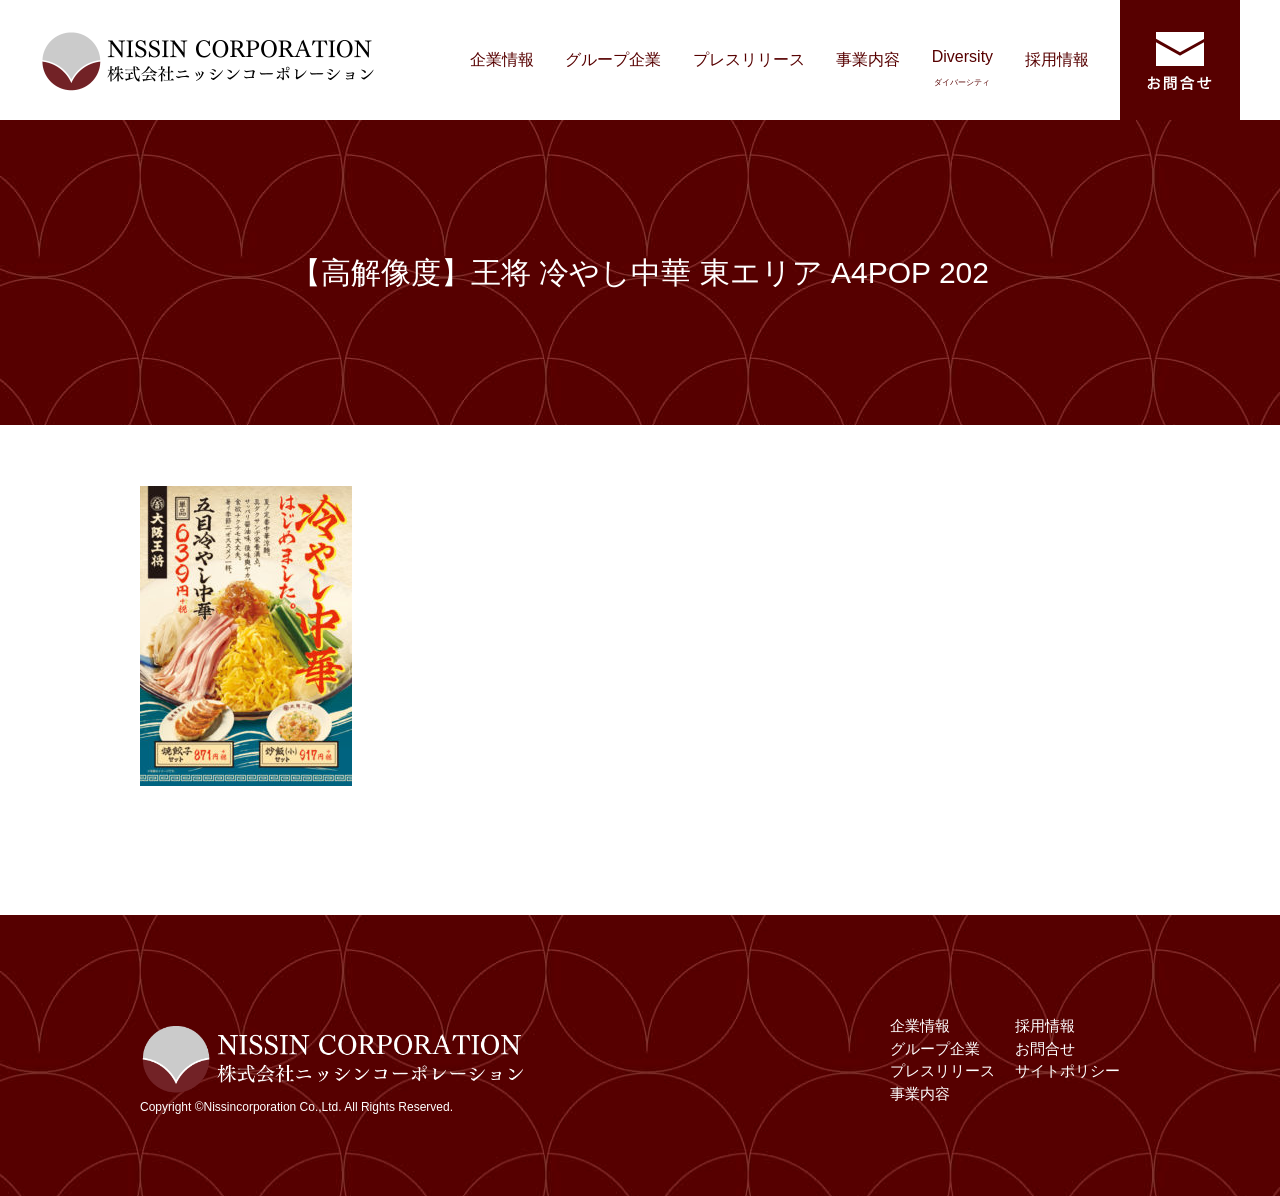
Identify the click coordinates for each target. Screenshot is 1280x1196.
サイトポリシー (1067, 1070)
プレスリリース (749, 59)
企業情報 (502, 59)
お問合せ (1045, 1048)
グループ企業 (613, 59)
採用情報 (1057, 59)
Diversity (962, 67)
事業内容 (868, 59)
